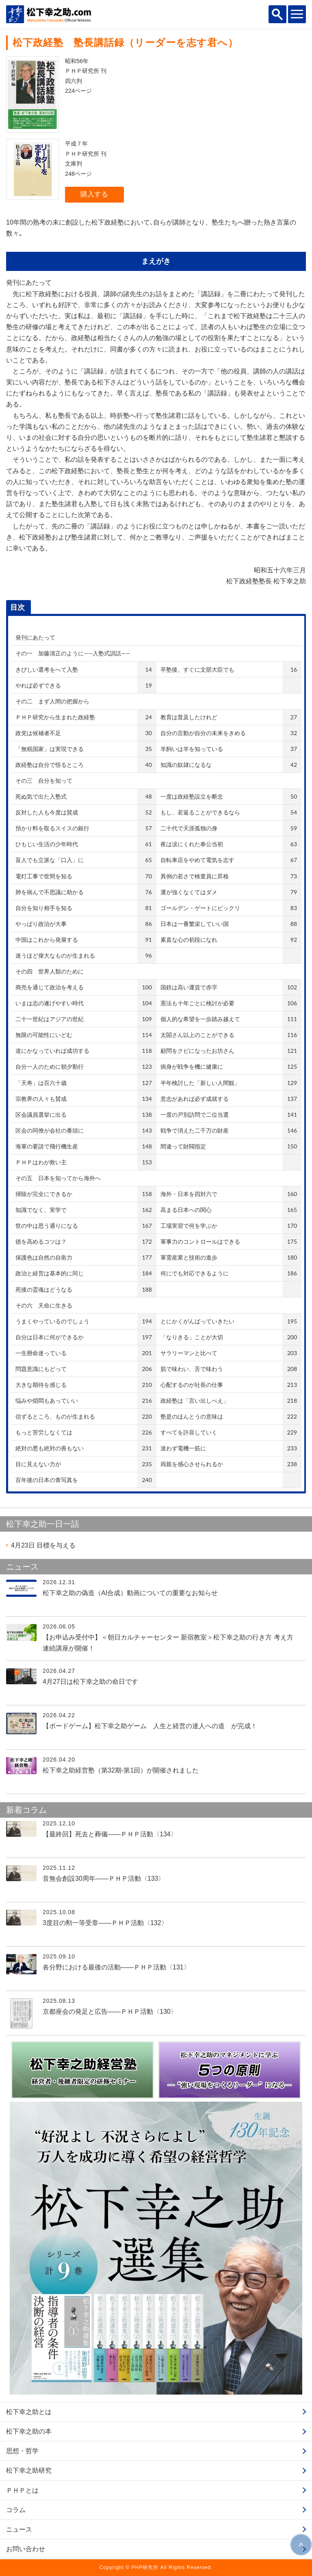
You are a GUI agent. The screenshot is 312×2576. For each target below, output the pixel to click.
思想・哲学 (22, 2450)
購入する (94, 194)
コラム (16, 2509)
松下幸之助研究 (29, 2470)
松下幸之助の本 (29, 2431)
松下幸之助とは (29, 2411)
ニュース (19, 2529)
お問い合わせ (25, 2548)
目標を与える (43, 1545)
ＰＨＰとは (22, 2490)
